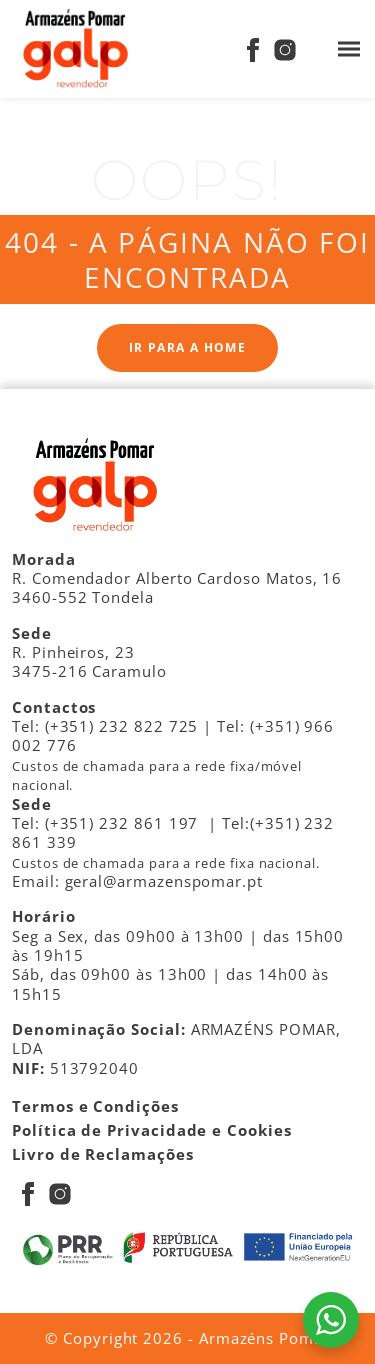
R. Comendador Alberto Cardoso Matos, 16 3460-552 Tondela (177, 587)
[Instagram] (285, 49)
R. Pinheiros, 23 (73, 652)
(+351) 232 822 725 (122, 726)
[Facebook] (253, 49)
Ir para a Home (187, 347)
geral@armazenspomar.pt (164, 881)
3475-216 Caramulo (89, 671)
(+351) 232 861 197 (122, 823)
